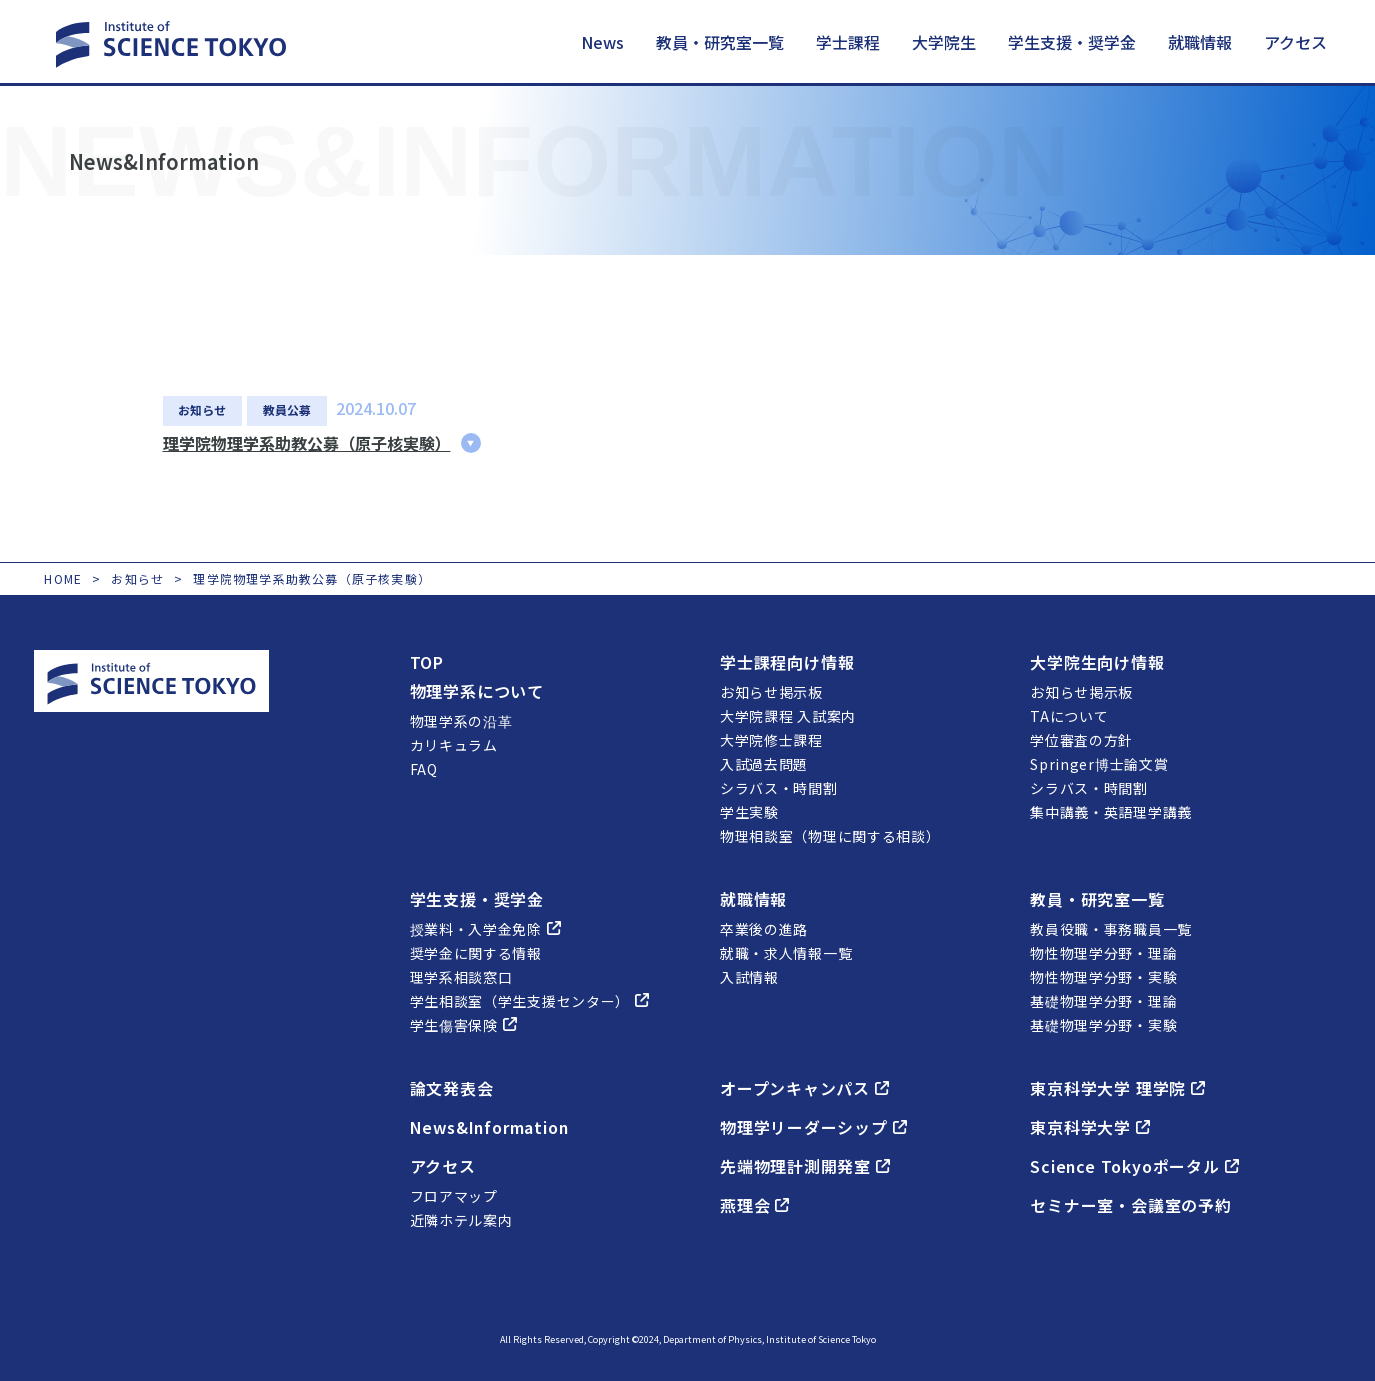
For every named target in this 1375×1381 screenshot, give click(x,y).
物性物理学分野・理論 (1103, 952)
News (602, 42)
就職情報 (1200, 42)
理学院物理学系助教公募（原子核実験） (307, 442)
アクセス (1295, 42)
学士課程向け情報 (787, 661)
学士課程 (848, 42)
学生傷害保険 (463, 1024)
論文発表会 (452, 1087)
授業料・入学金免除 (485, 928)
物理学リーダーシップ (813, 1126)
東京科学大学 (1090, 1126)
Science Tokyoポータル (1135, 1165)
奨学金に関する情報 (476, 952)
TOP (427, 661)
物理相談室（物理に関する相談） (830, 835)
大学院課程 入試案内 (788, 715)
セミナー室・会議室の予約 (1131, 1204)
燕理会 (754, 1204)
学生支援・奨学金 (1072, 42)
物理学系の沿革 (461, 720)
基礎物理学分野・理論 (1103, 1000)
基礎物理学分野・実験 (1103, 1024)
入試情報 (749, 976)
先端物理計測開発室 (805, 1165)
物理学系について (477, 690)
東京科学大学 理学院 (1117, 1087)
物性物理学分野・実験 (1103, 976)
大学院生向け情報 (1097, 661)
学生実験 (749, 811)
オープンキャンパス (804, 1087)
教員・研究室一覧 (720, 42)
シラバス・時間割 (779, 787)
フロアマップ (454, 1195)
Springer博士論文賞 (1099, 763)
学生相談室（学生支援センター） (530, 1000)
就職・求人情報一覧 (786, 952)
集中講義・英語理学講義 (1111, 811)
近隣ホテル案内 (461, 1219)
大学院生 (944, 42)
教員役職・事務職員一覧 (1111, 928)
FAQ (424, 768)
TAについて (1069, 715)
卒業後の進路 (764, 928)
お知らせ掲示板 (771, 691)
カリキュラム (454, 744)
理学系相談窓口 (461, 976)
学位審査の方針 (1081, 739)
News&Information (491, 1126)
